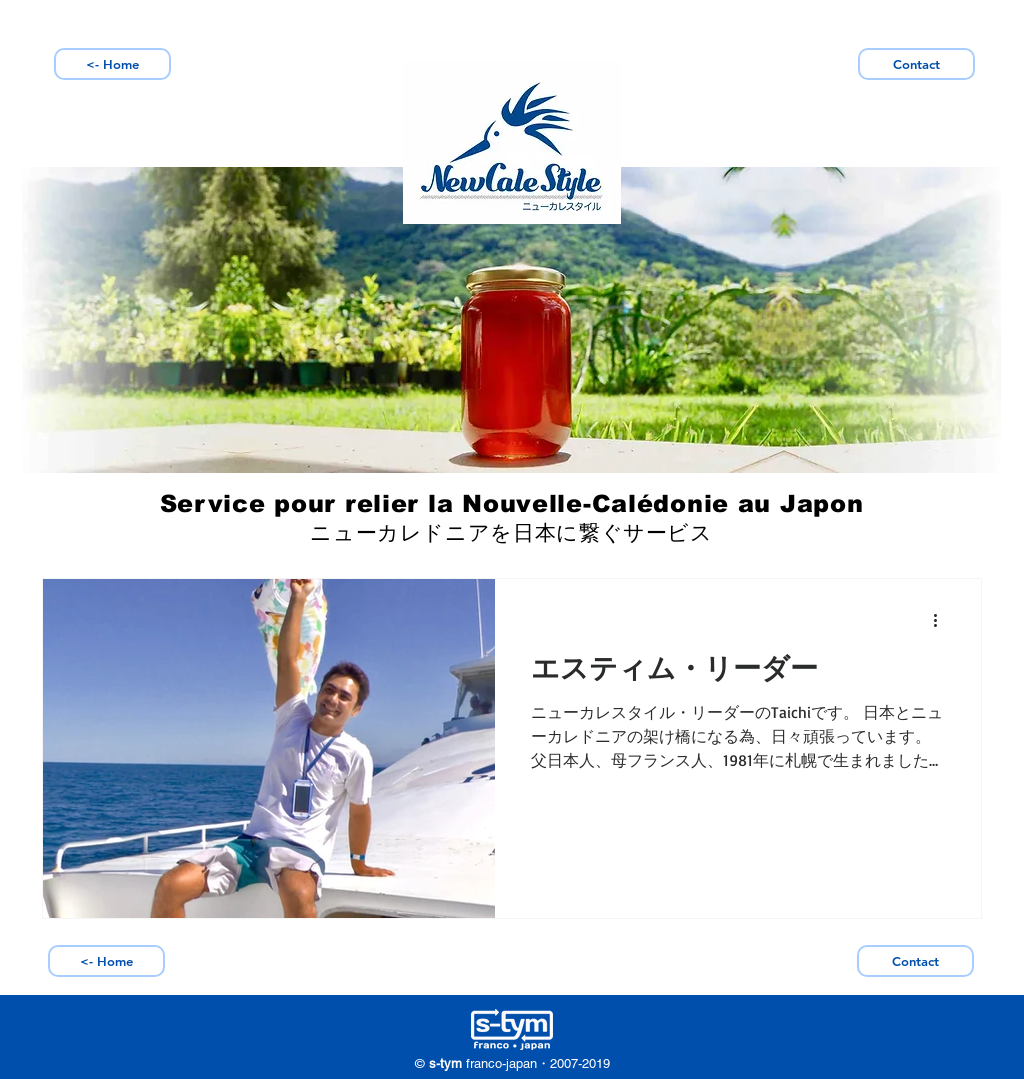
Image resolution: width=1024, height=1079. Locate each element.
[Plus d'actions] (942, 620)
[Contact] (916, 64)
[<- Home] (112, 64)
